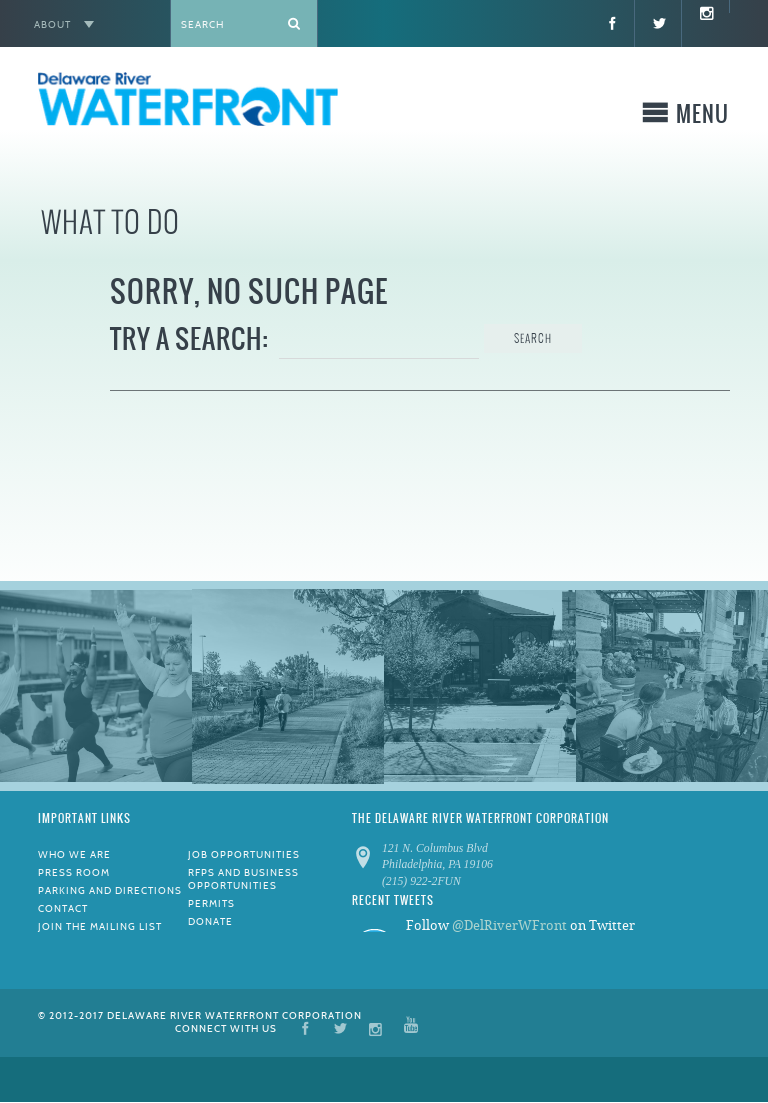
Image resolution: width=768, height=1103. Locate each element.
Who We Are (74, 854)
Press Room (74, 872)
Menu (702, 117)
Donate (210, 921)
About (52, 24)
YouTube (411, 1027)
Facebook (305, 1027)
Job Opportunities (244, 854)
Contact (63, 908)
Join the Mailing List (100, 926)
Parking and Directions (110, 890)
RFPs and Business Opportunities (243, 879)
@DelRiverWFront (509, 925)
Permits (211, 903)
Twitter (340, 1027)
